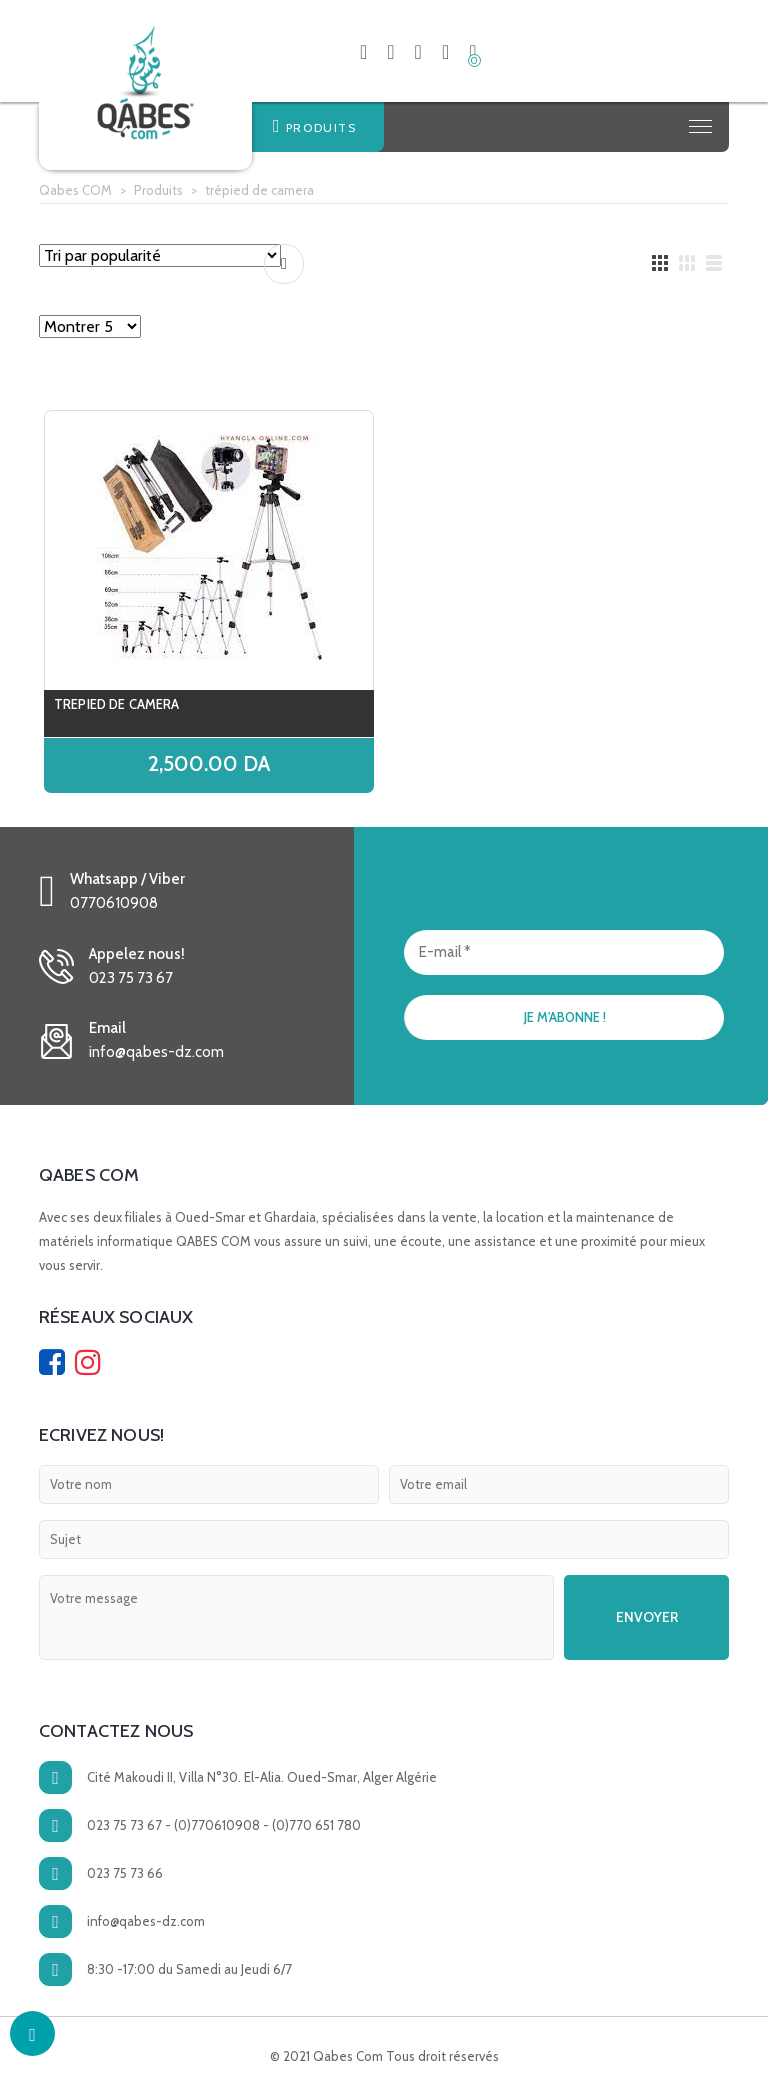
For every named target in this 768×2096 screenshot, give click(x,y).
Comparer (284, 264)
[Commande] (160, 255)
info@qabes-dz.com (146, 1921)
